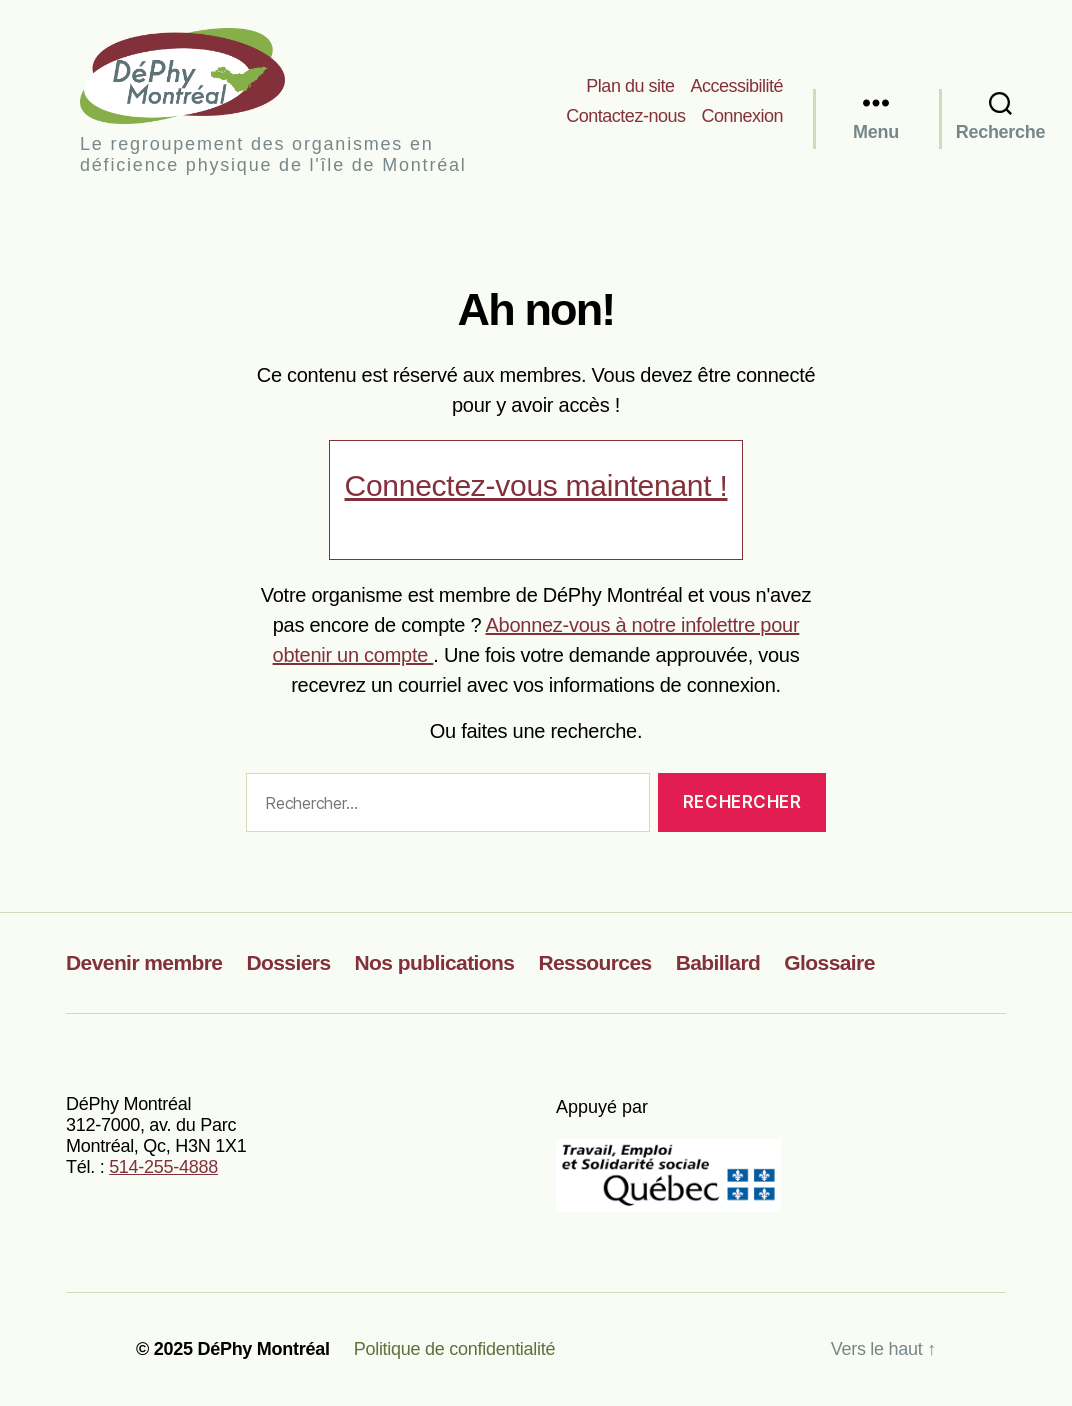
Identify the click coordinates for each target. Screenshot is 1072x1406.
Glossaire (829, 962)
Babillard (718, 962)
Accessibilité (736, 86)
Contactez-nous (625, 116)
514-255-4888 (163, 1167)
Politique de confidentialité (455, 1349)
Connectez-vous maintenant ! (536, 485)
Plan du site (630, 86)
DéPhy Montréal (199, 75)
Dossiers (288, 962)
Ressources (594, 962)
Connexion (742, 116)
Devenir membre (144, 962)
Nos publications (435, 962)
